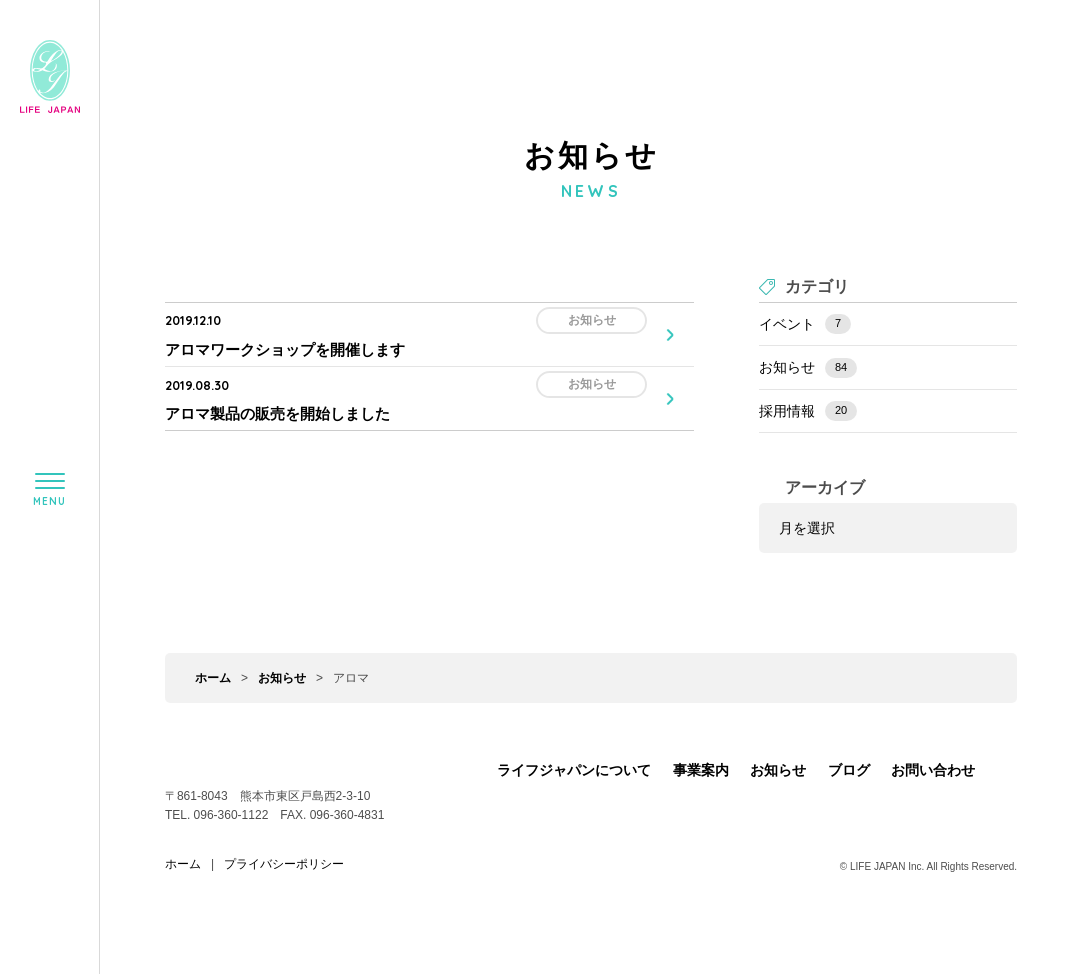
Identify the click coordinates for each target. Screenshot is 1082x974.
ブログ (849, 770)
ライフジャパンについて (574, 770)
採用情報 (808, 411)
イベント (805, 324)
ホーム (213, 678)
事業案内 (701, 770)
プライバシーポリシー (284, 864)
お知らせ (808, 368)
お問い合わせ (933, 770)
